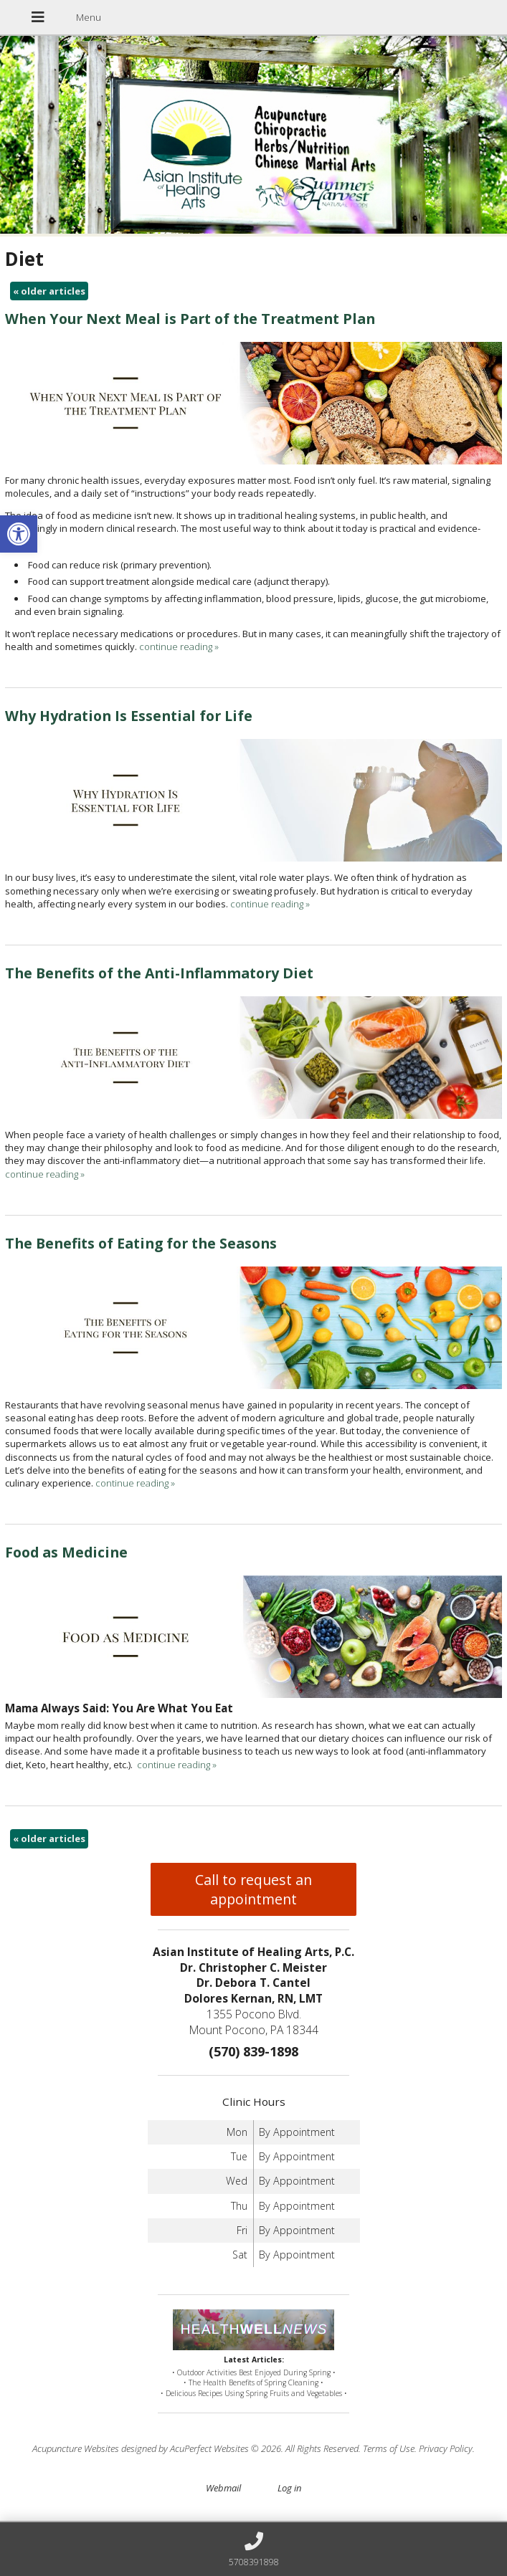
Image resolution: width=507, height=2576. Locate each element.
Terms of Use (388, 2448)
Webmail (223, 2487)
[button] (18, 534)
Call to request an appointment (253, 1889)
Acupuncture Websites (75, 2448)
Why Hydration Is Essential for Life (128, 715)
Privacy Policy (446, 2448)
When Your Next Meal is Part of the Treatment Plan (190, 318)
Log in (289, 2487)
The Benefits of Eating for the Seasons (141, 1243)
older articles (49, 291)
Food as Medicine (66, 1552)
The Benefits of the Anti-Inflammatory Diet (159, 973)
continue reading (179, 646)
